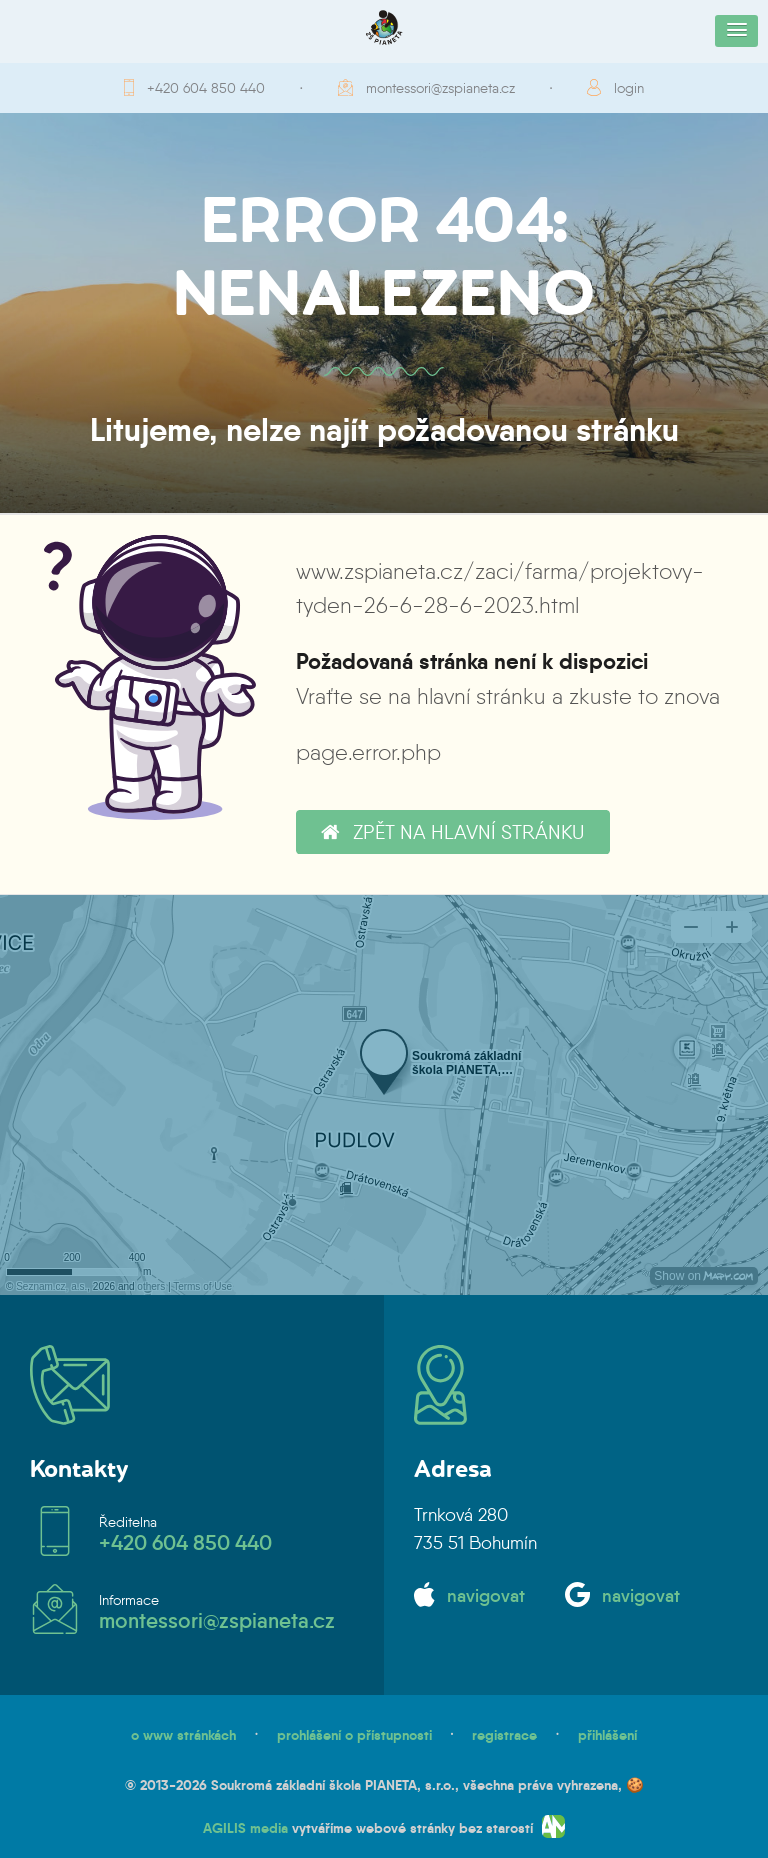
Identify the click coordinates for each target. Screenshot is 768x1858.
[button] (736, 31)
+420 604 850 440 (206, 88)
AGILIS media (245, 1828)
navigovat (486, 1596)
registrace (504, 1735)
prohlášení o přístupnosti (354, 1735)
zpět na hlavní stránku (452, 832)
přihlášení (607, 1735)
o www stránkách (183, 1735)
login (629, 88)
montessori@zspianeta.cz (440, 88)
